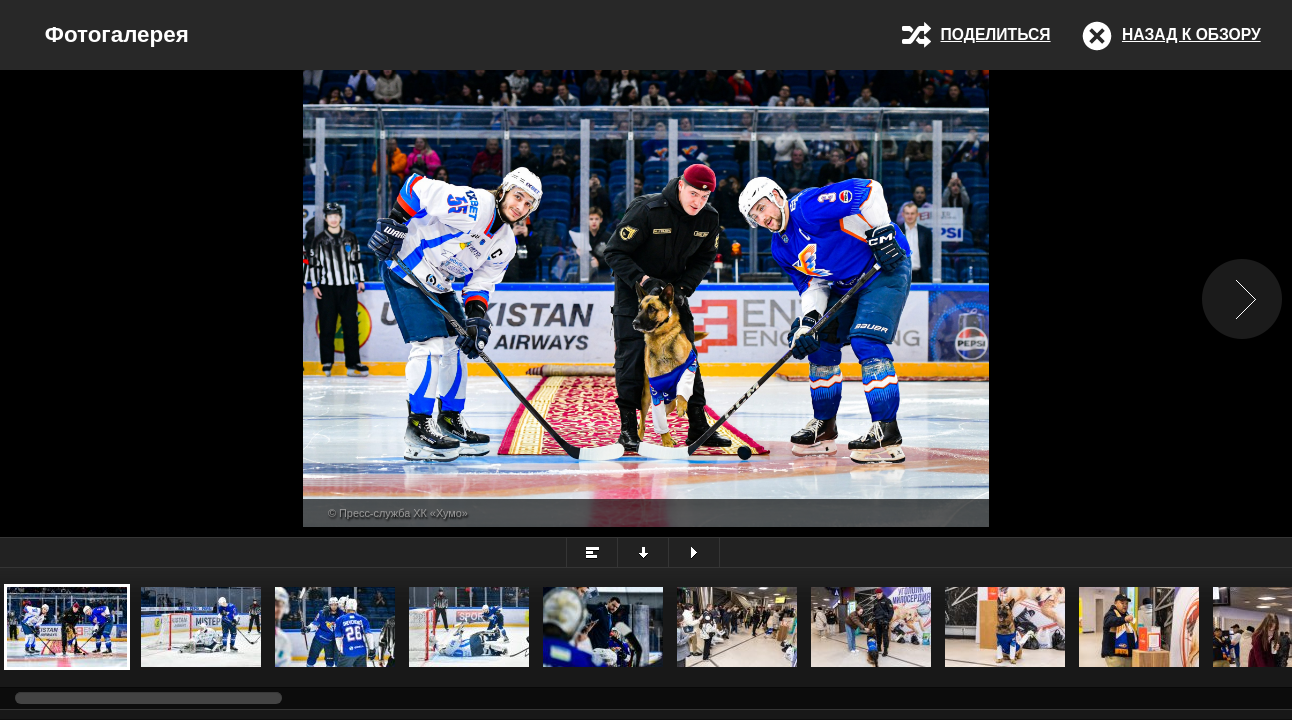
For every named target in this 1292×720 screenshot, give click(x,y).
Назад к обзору (1191, 34)
